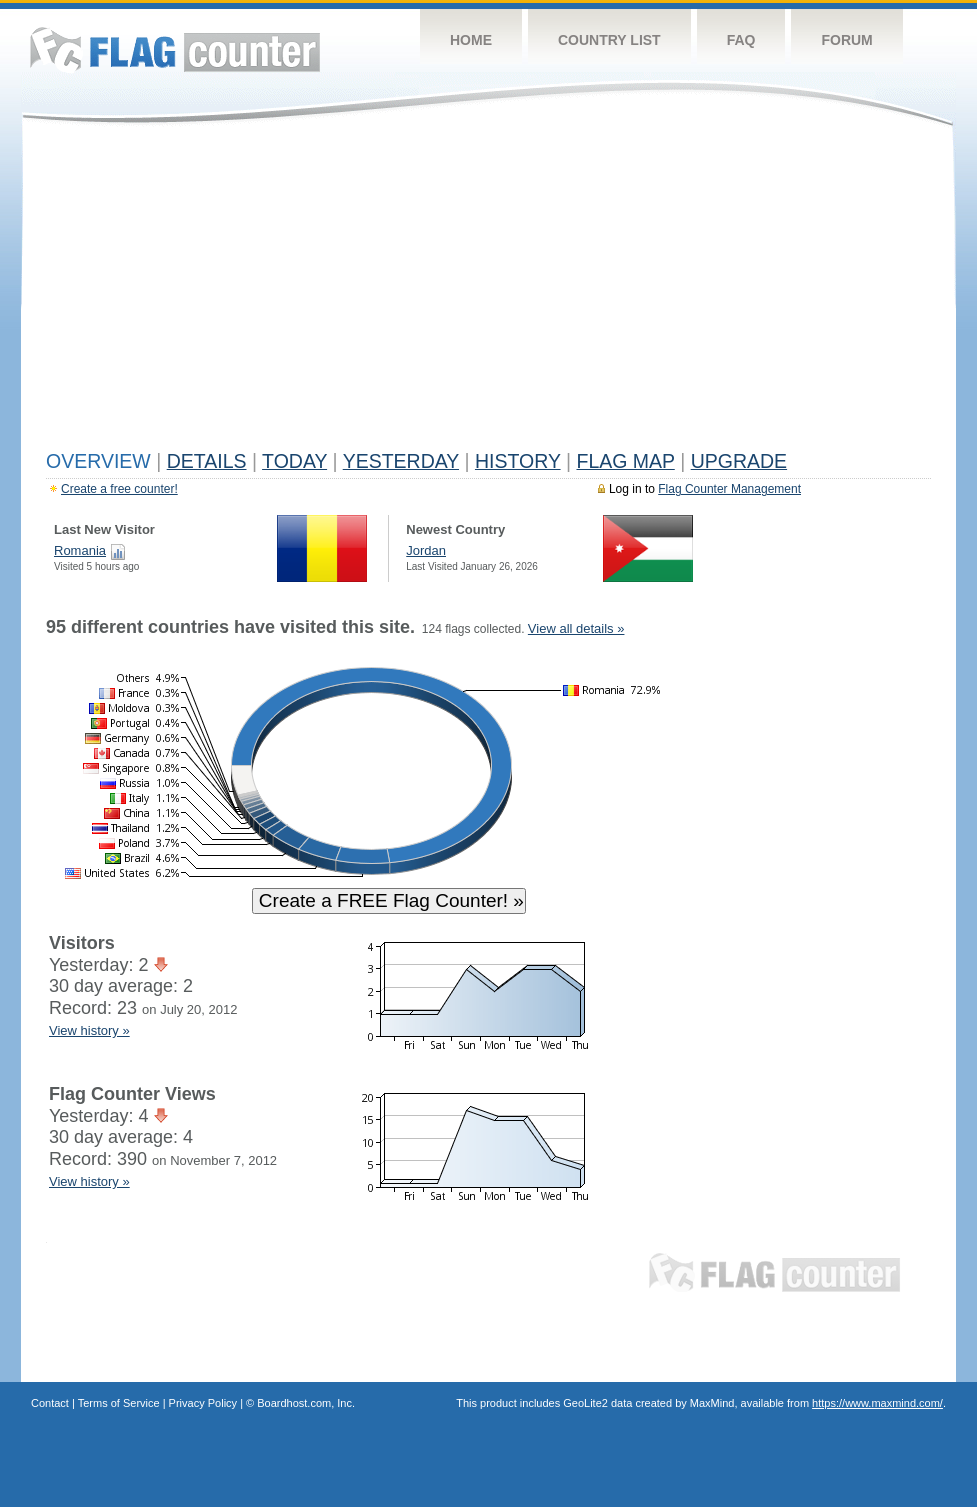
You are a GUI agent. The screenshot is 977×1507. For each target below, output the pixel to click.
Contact (50, 1403)
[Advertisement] (488, 292)
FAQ (741, 40)
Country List (609, 40)
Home (471, 40)
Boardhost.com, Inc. (306, 1403)
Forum (846, 40)
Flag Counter (175, 49)
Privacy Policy (203, 1403)
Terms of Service (119, 1403)
